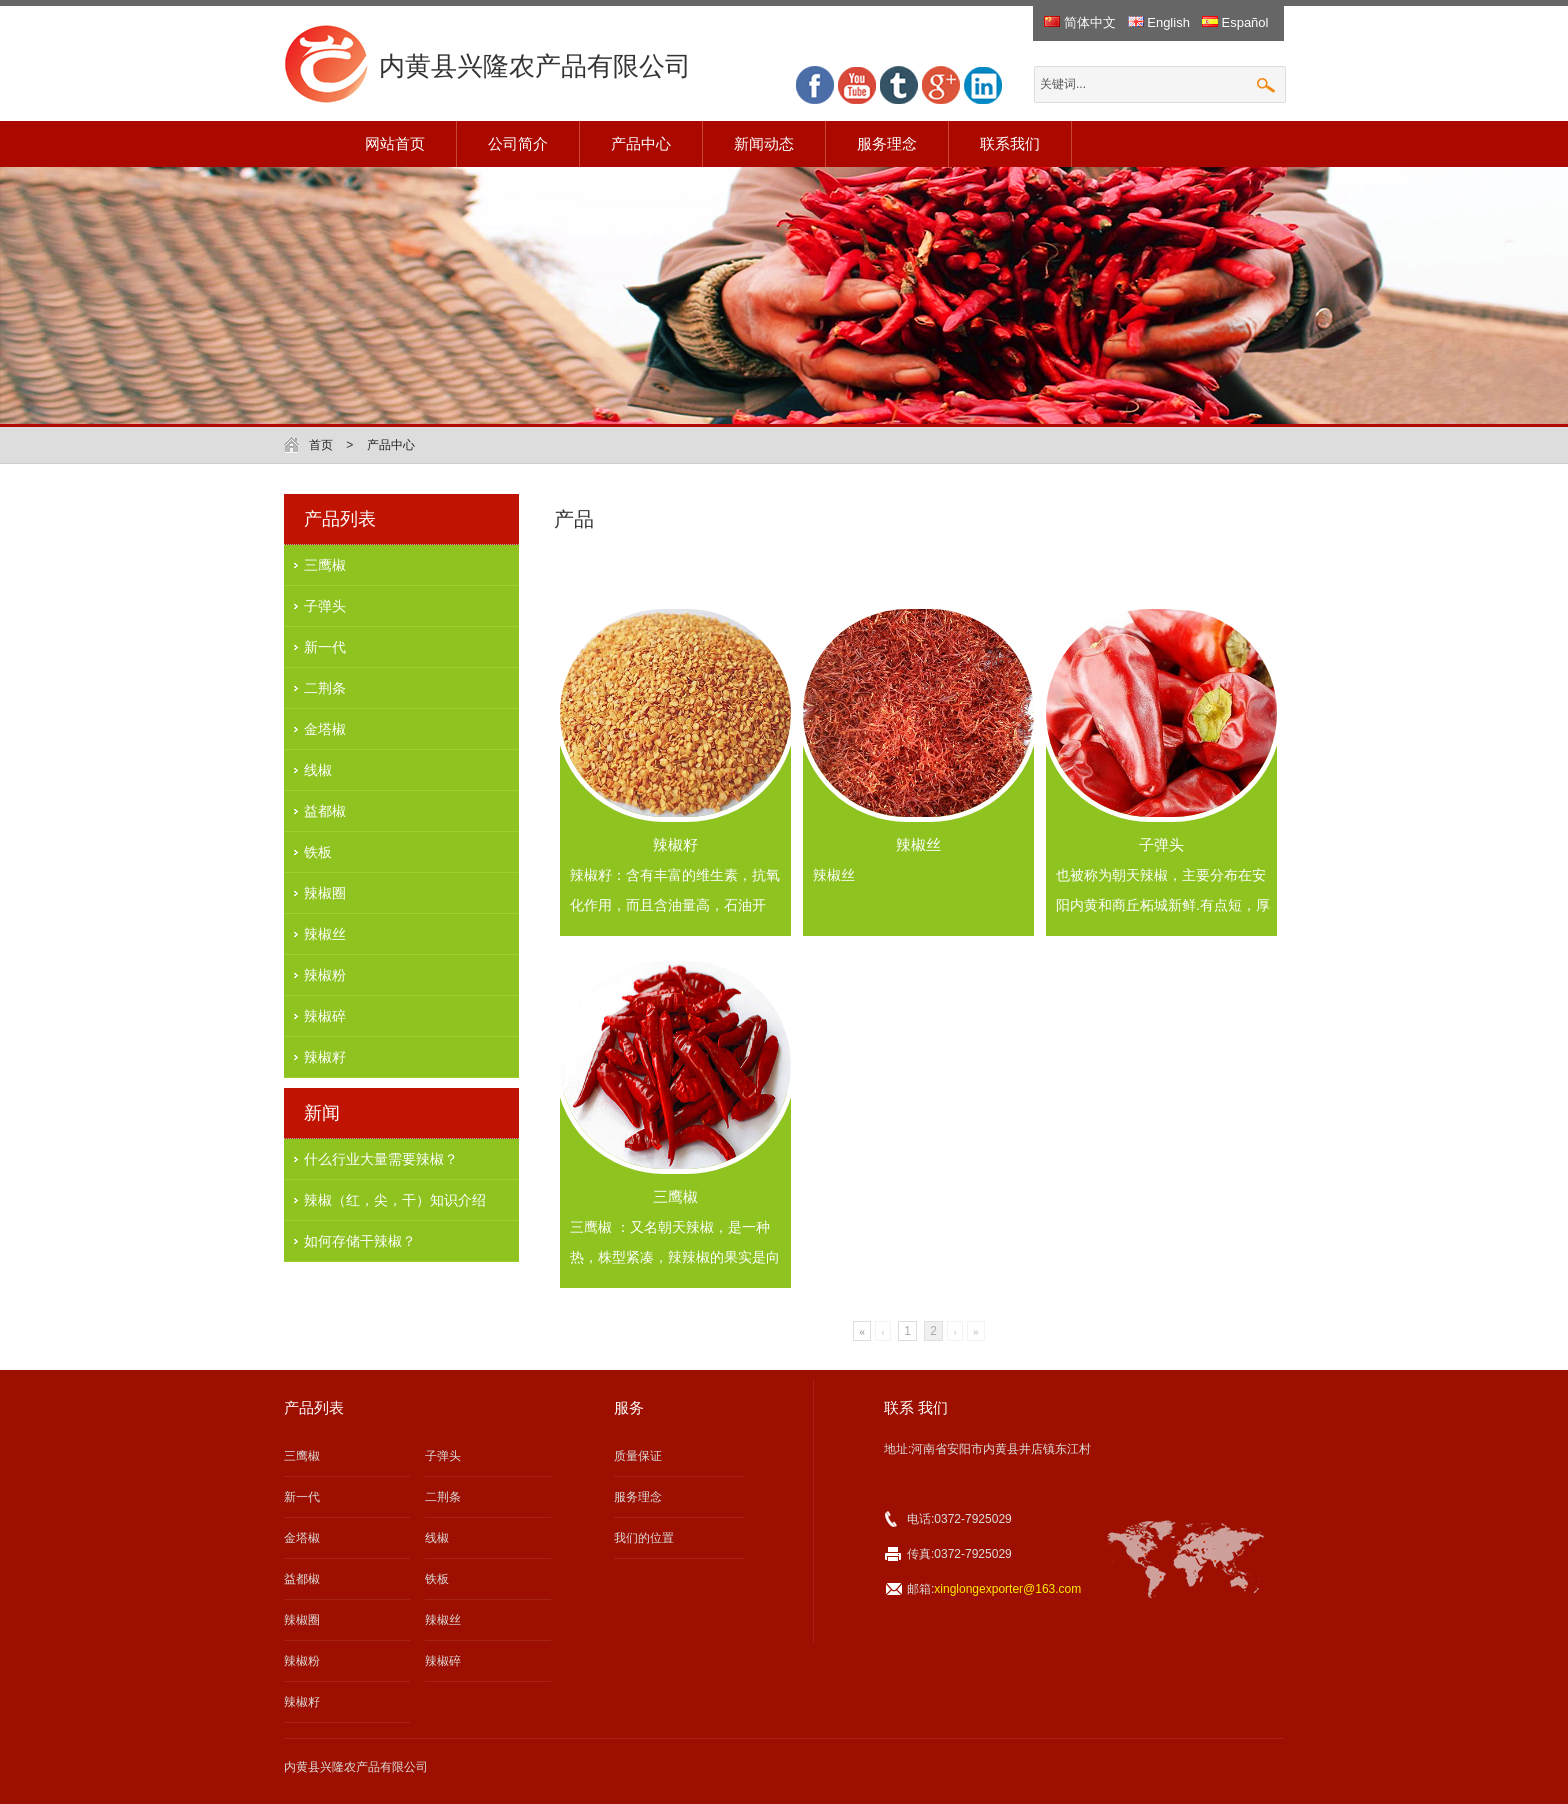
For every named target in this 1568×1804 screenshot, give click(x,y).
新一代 (325, 647)
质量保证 (638, 1456)
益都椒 (325, 811)
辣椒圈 (325, 893)
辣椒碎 (325, 1016)
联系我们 (1010, 143)
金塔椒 (325, 729)
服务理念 (887, 143)
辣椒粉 (325, 975)
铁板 (318, 852)
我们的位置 (644, 1538)
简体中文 (1080, 22)
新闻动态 (764, 143)
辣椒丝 (325, 934)
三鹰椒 (325, 565)
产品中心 (641, 143)
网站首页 (395, 143)
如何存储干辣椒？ (360, 1241)
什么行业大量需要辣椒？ (381, 1159)
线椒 (318, 770)
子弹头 (325, 606)
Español (1235, 22)
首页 (321, 445)
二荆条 (325, 688)
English (1159, 22)
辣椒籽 (325, 1057)
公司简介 (518, 143)
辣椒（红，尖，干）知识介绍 (395, 1200)
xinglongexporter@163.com (1007, 1589)
